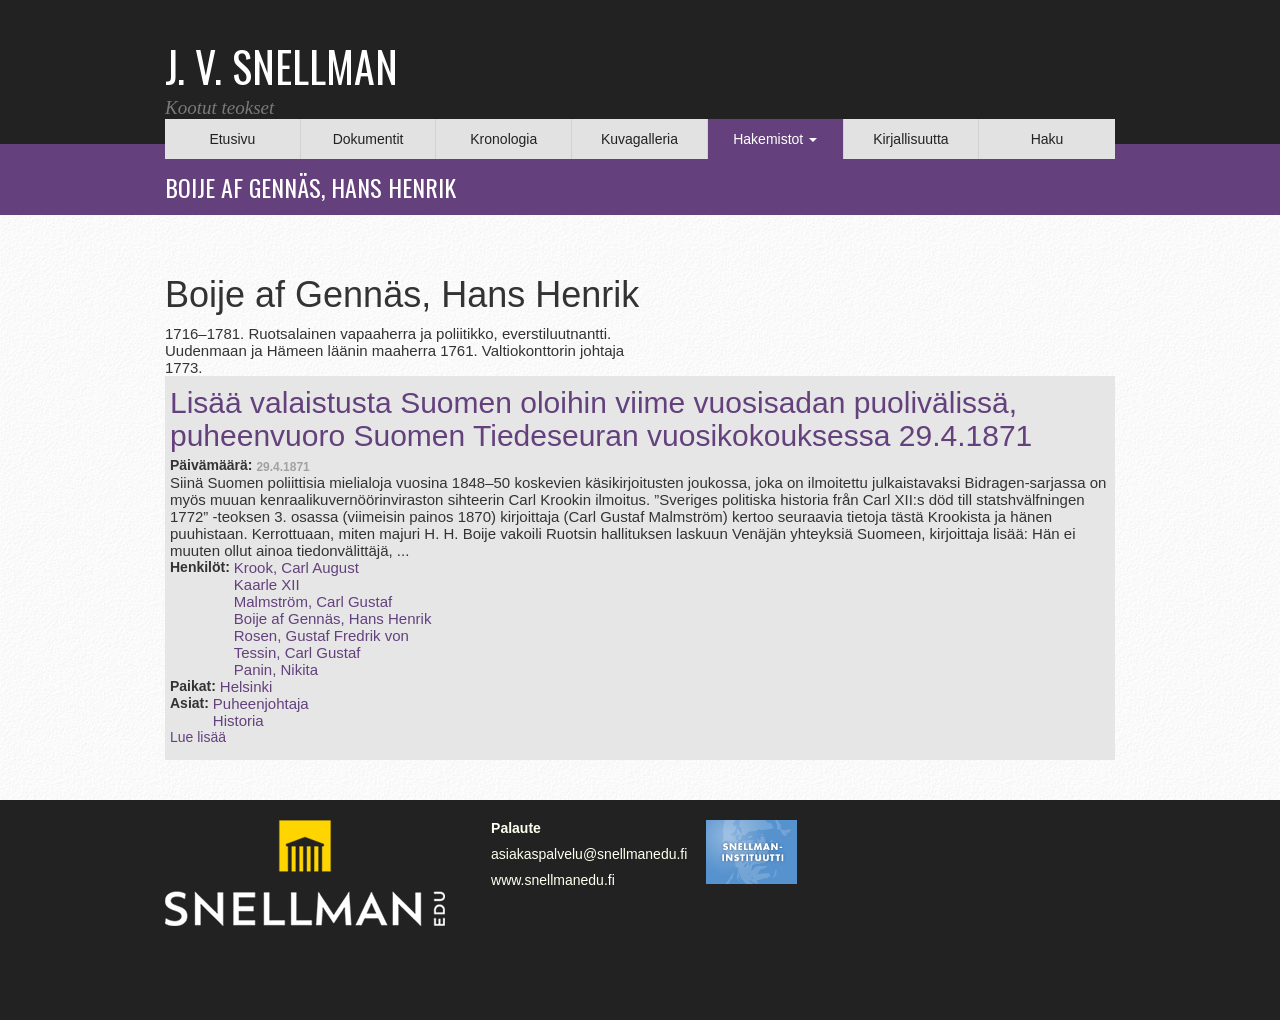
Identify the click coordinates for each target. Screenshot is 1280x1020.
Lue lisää (198, 737)
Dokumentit (368, 139)
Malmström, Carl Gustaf (313, 601)
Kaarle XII (267, 584)
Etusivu (232, 139)
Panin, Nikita (276, 669)
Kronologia (503, 139)
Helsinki (246, 686)
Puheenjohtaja (261, 703)
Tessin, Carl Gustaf (297, 652)
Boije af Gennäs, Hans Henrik (333, 618)
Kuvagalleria (639, 139)
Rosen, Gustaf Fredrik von (321, 635)
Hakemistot (775, 139)
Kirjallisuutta (910, 139)
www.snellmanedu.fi (553, 880)
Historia (238, 720)
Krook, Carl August (296, 567)
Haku (1047, 139)
